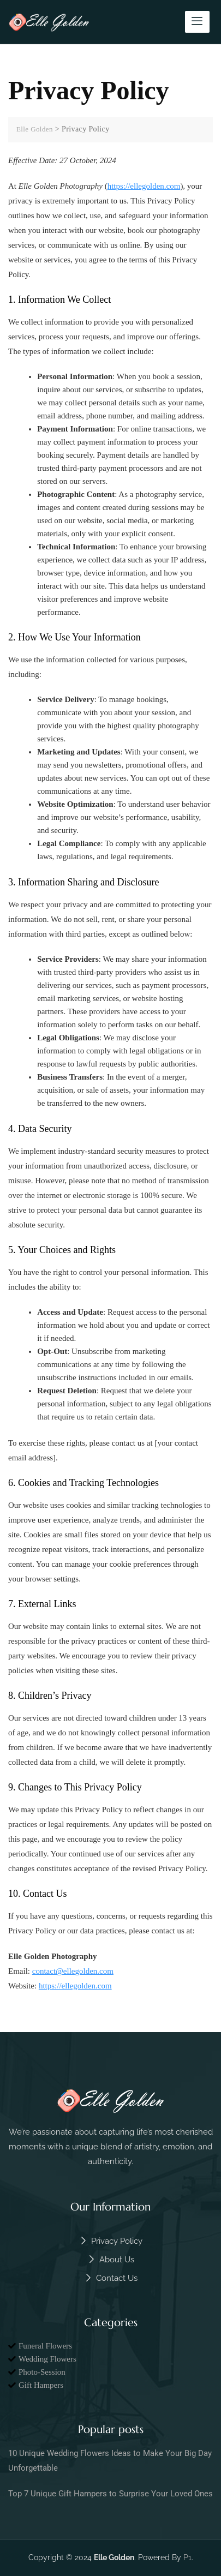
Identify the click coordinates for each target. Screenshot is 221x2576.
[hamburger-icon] (197, 22)
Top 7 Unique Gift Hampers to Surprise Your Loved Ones (110, 2494)
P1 (187, 2557)
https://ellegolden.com (144, 186)
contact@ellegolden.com (73, 1971)
